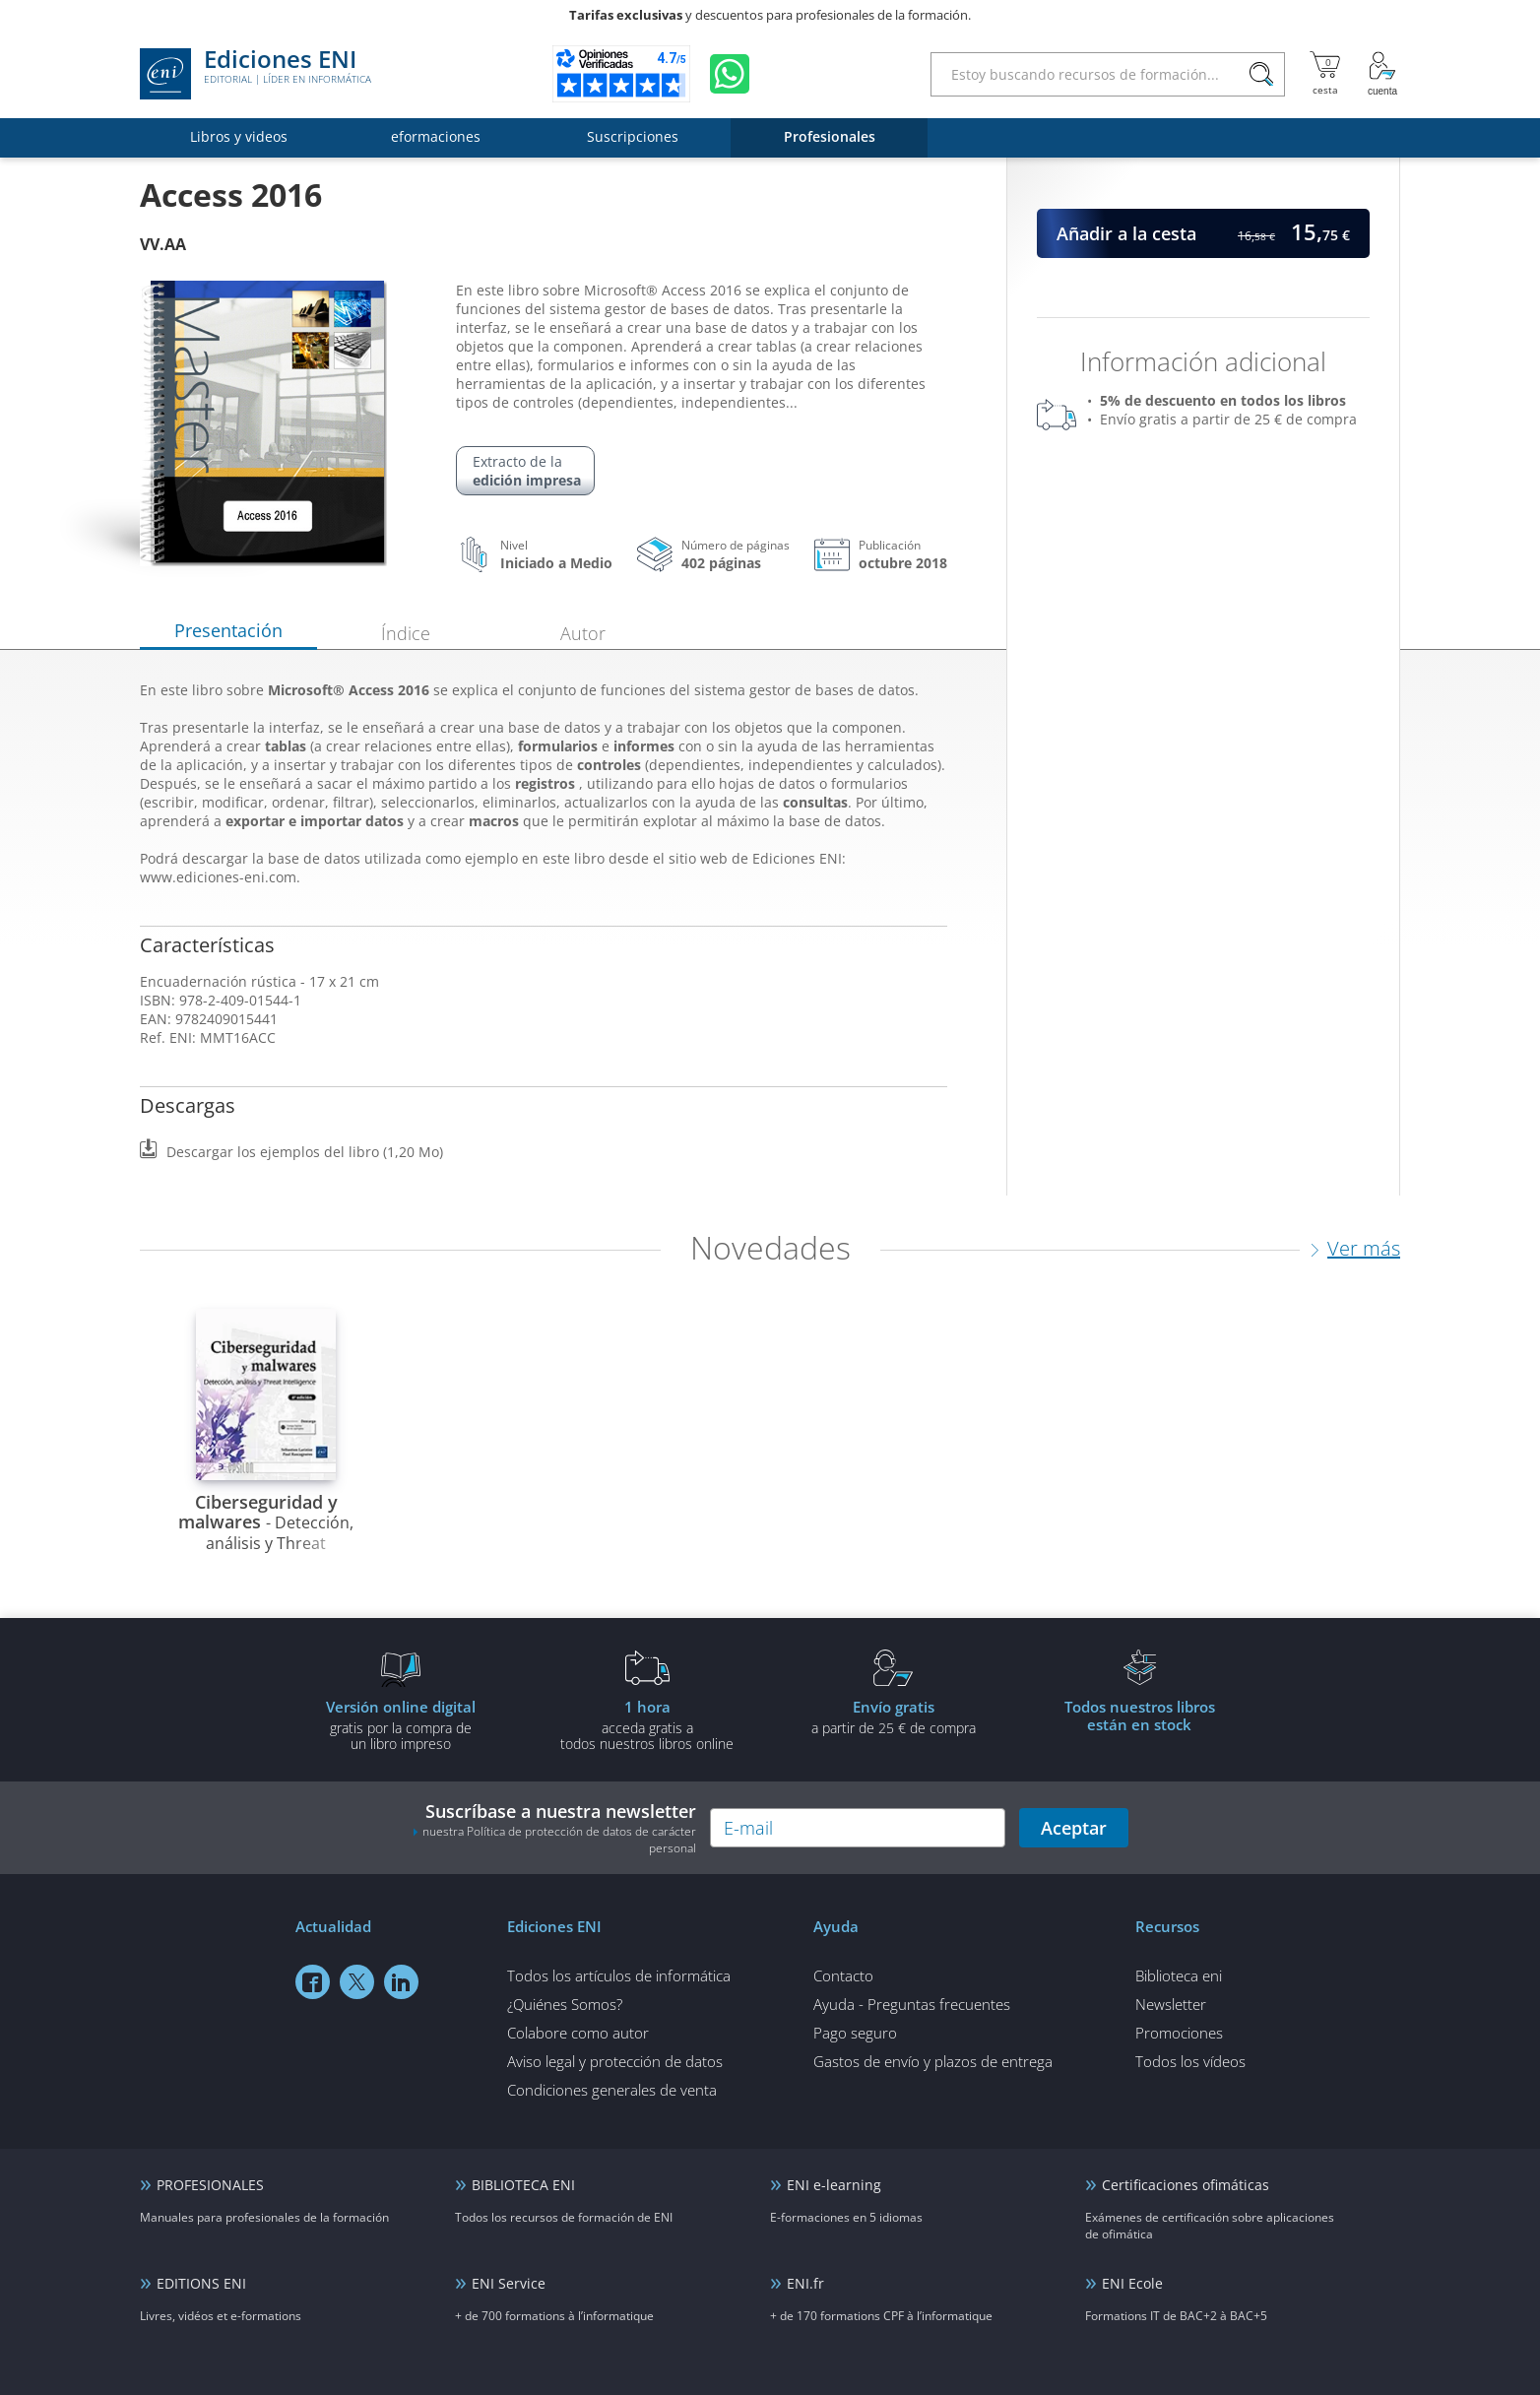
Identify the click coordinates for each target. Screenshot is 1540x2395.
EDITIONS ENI (201, 2283)
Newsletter (1170, 2004)
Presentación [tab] (228, 630)
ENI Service (508, 2283)
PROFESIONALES (210, 2184)
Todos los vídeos (1190, 2061)
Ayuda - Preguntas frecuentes (911, 2004)
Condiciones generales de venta (612, 2090)
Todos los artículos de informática (619, 1975)
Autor (583, 633)
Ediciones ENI (255, 73)
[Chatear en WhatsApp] (729, 74)
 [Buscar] (1261, 75)
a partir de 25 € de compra (893, 1716)
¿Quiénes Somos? (564, 2004)
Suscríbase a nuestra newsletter (554, 1827)
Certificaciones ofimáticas (1185, 2184)
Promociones (1179, 2032)
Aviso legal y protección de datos (615, 2061)
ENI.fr (805, 2283)
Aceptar (1074, 1828)
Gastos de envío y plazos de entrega (933, 2061)
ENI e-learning (834, 2184)
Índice (405, 633)
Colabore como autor (578, 2032)
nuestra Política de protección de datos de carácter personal (559, 1839)
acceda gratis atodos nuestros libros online (647, 1724)
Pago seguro (855, 2032)
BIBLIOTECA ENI (523, 2184)
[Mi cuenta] (1382, 74)
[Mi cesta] (1325, 74)
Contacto (843, 1975)
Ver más (1363, 1248)
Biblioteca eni (1178, 1975)
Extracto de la (527, 470)
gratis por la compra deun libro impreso (400, 1724)
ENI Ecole (1132, 2283)
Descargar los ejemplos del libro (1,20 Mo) (304, 1151)
